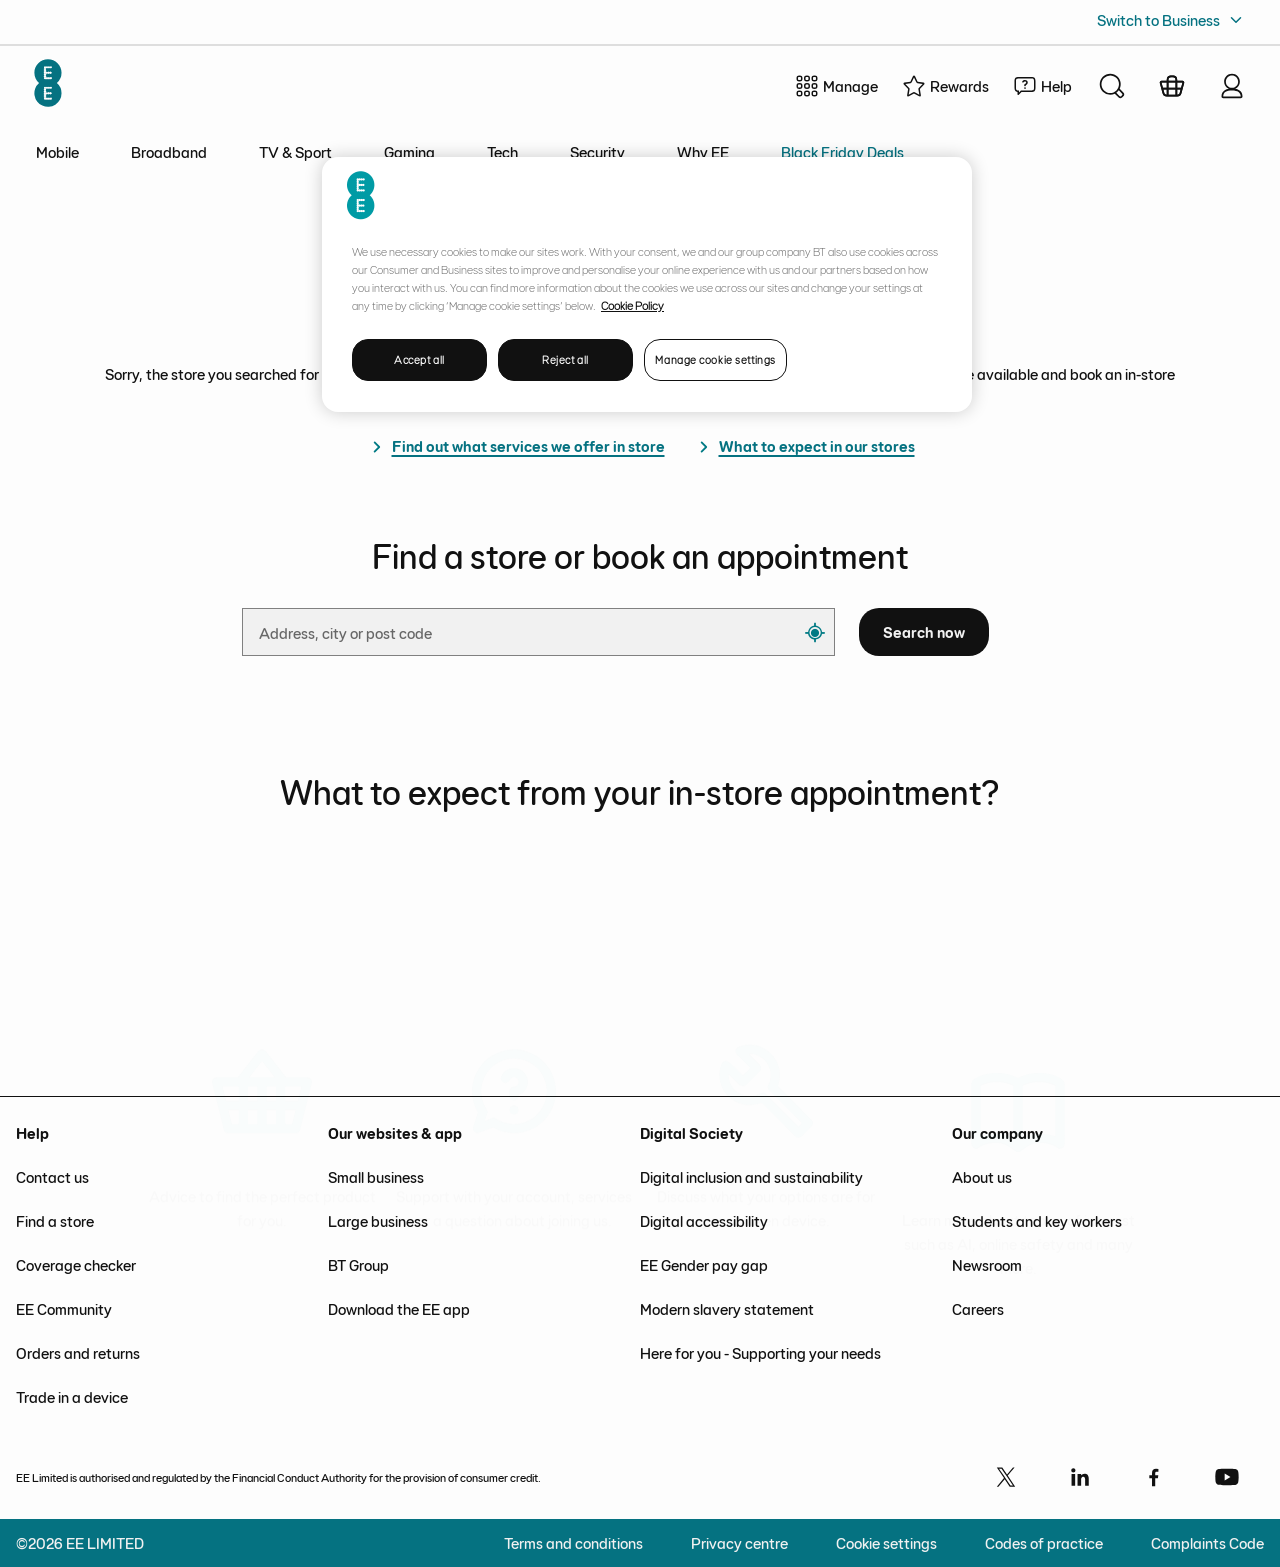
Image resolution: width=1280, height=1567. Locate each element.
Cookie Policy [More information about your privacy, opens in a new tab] (632, 305)
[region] (647, 284)
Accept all (419, 359)
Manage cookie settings (715, 359)
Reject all (565, 359)
